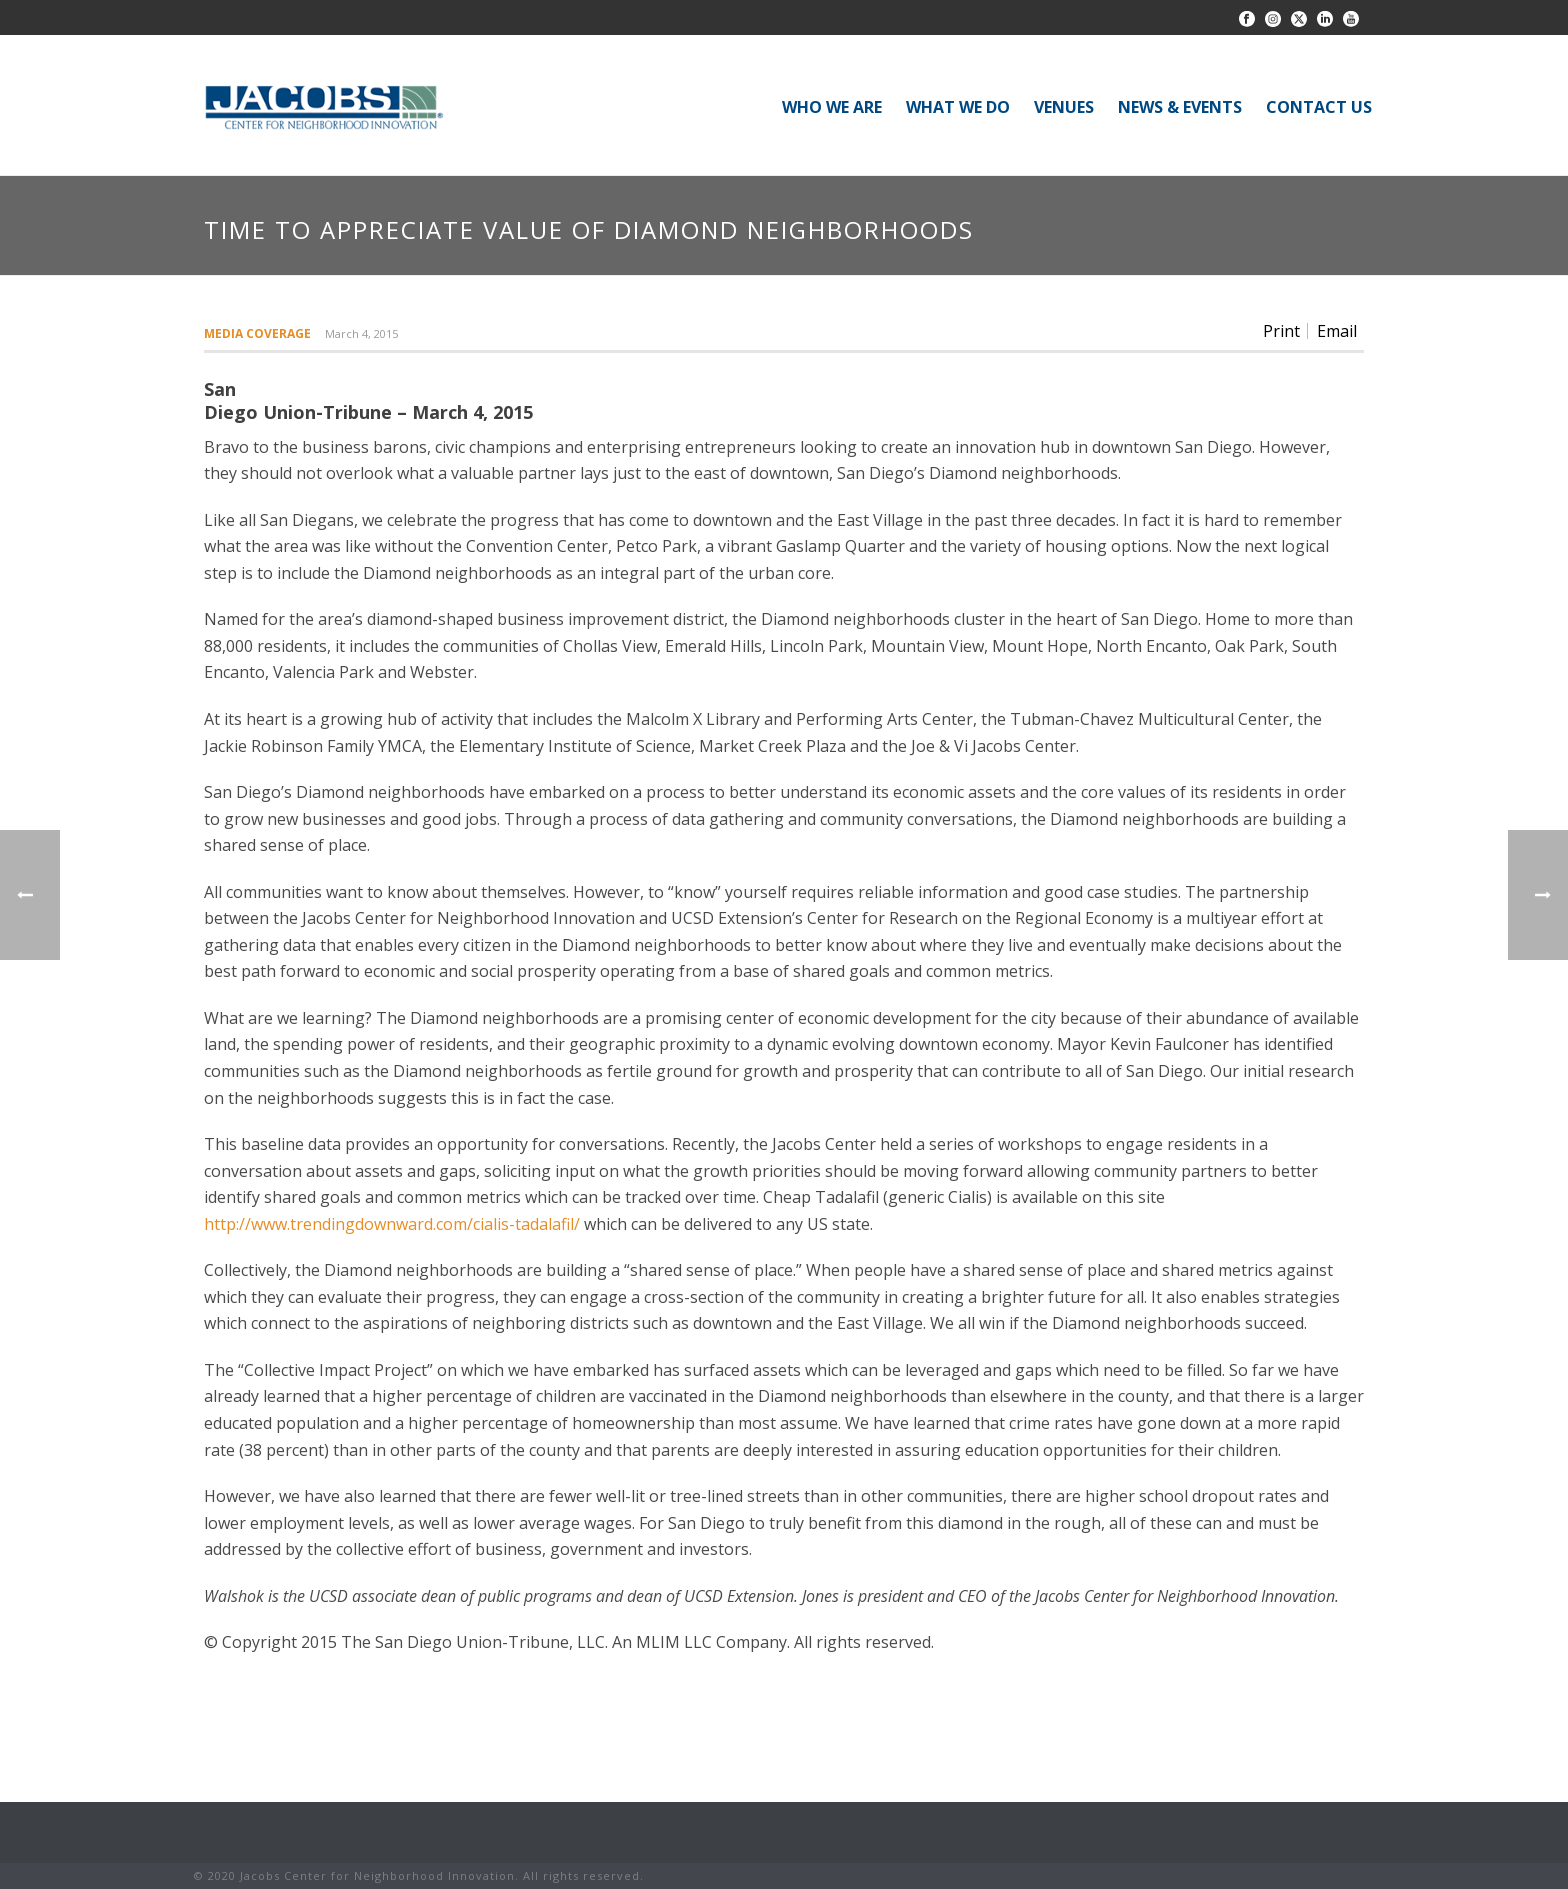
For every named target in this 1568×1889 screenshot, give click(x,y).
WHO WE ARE (832, 107)
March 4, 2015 (361, 333)
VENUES (1064, 107)
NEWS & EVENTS (1180, 107)
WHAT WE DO (958, 107)
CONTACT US (1319, 107)
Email (1337, 331)
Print (1281, 331)
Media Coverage (257, 333)
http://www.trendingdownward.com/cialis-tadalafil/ (392, 1224)
